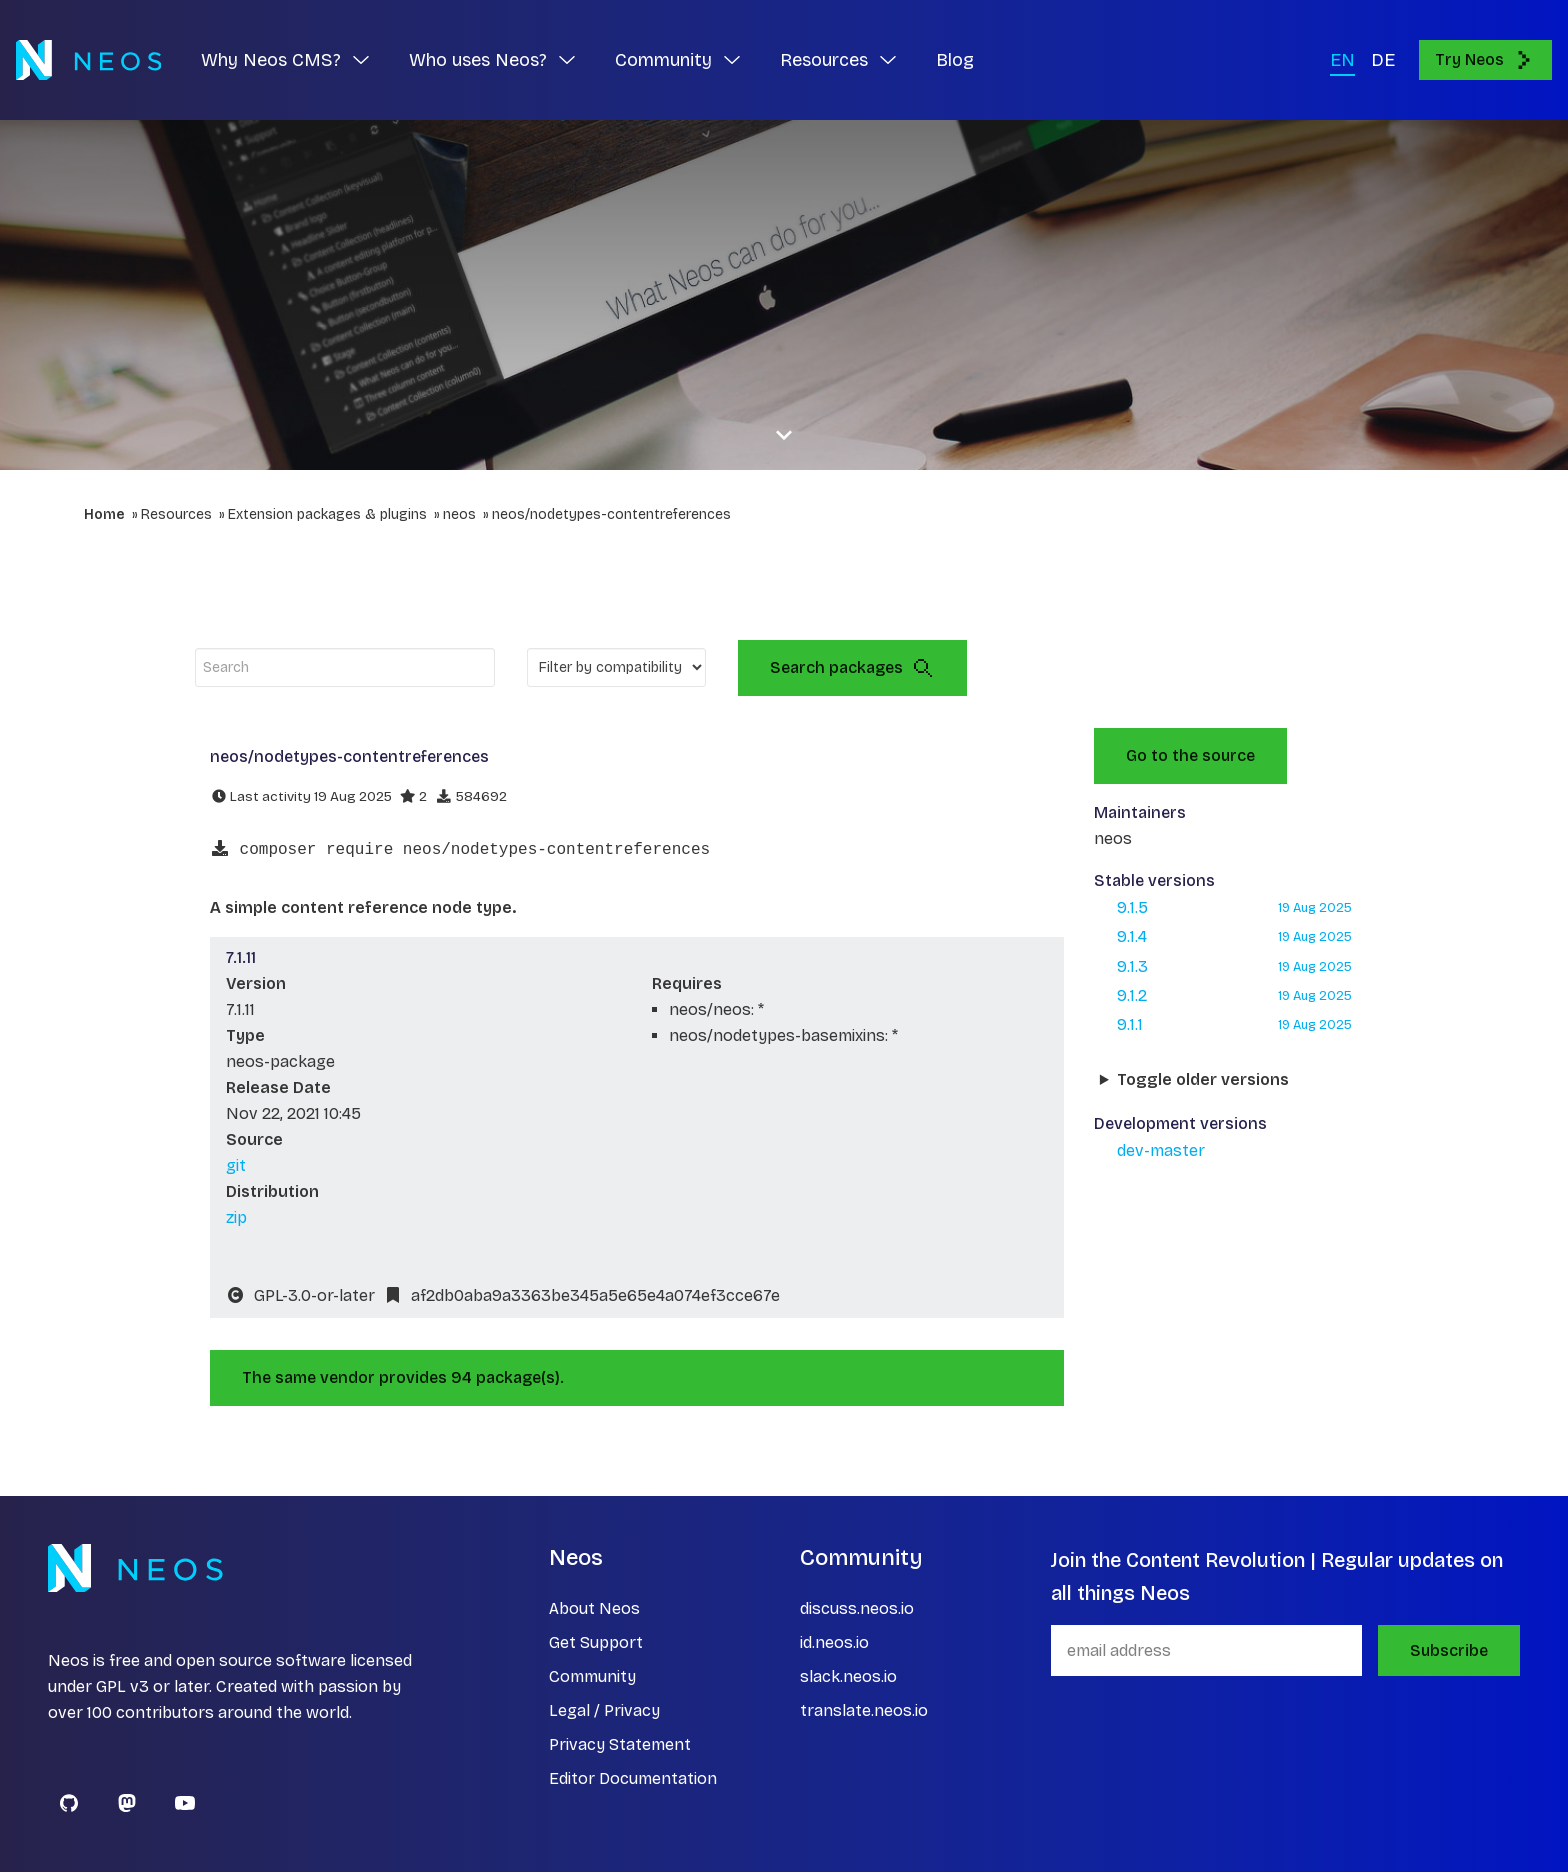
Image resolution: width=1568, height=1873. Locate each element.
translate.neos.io (864, 1711)
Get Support (596, 1643)
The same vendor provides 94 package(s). (403, 1378)
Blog (955, 60)
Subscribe (1449, 1651)
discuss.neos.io (857, 1609)
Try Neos (1485, 60)
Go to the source (1190, 755)
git (236, 1166)
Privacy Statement (620, 1745)
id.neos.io (834, 1643)
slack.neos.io (848, 1677)
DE (1383, 60)
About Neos (594, 1609)
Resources (176, 514)
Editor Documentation (633, 1779)
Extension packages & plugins (327, 514)
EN (1342, 60)
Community (592, 1677)
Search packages (852, 668)
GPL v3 (122, 1687)
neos (459, 514)
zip (236, 1218)
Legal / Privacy (604, 1711)
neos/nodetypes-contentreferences (611, 514)
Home (104, 514)
